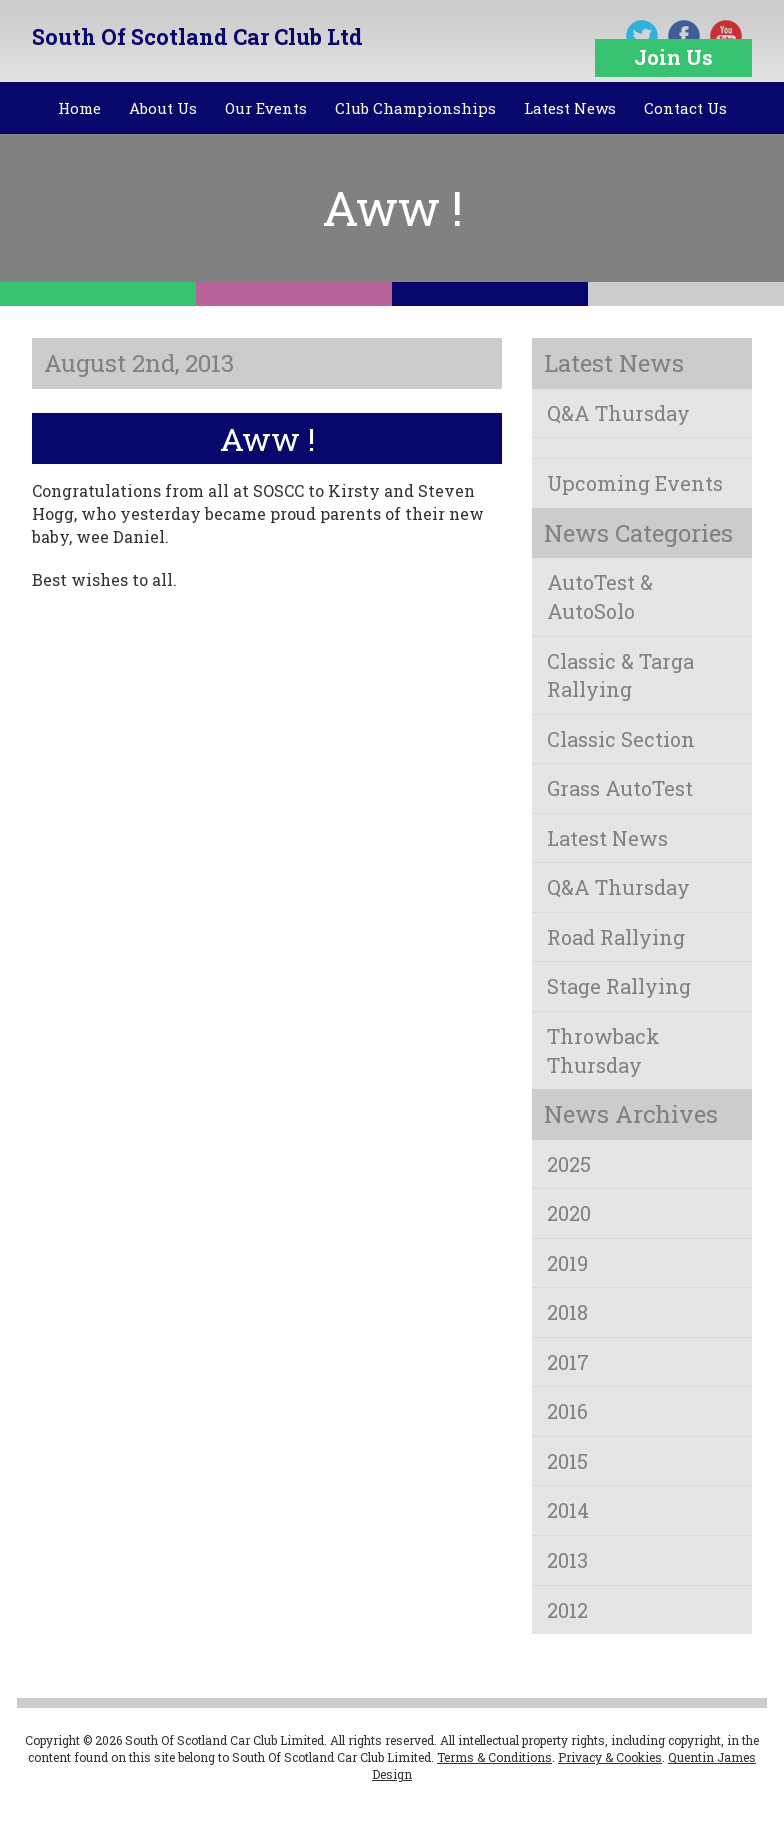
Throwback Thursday (603, 1050)
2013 (567, 1560)
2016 (567, 1411)
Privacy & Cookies (610, 1757)
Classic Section (621, 739)
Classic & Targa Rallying (620, 675)
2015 (567, 1461)
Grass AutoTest (620, 788)
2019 (567, 1263)
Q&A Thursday (618, 413)
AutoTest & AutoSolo (600, 596)
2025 (569, 1164)
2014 (568, 1510)
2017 (568, 1362)
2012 (567, 1610)
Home (79, 108)
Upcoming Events (635, 483)
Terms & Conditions (494, 1757)
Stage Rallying (619, 986)
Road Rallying (616, 937)
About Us (163, 108)
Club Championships (415, 108)
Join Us (673, 57)
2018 (567, 1312)
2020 (569, 1213)
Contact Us (685, 108)
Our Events (266, 108)
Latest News (570, 108)
